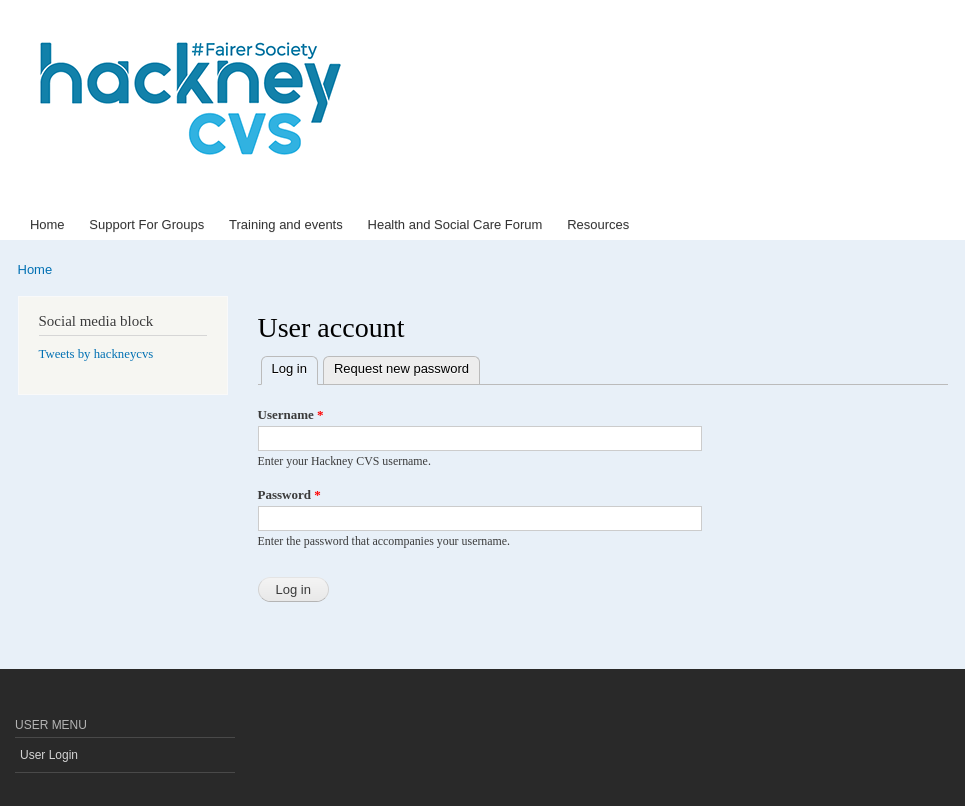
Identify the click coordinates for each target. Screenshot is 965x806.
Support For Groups (146, 224)
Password (289, 494)
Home (47, 224)
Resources (598, 224)
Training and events (286, 224)
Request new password (401, 368)
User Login (49, 755)
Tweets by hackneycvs (96, 354)
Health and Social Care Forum (455, 224)
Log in (295, 366)
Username (291, 414)
